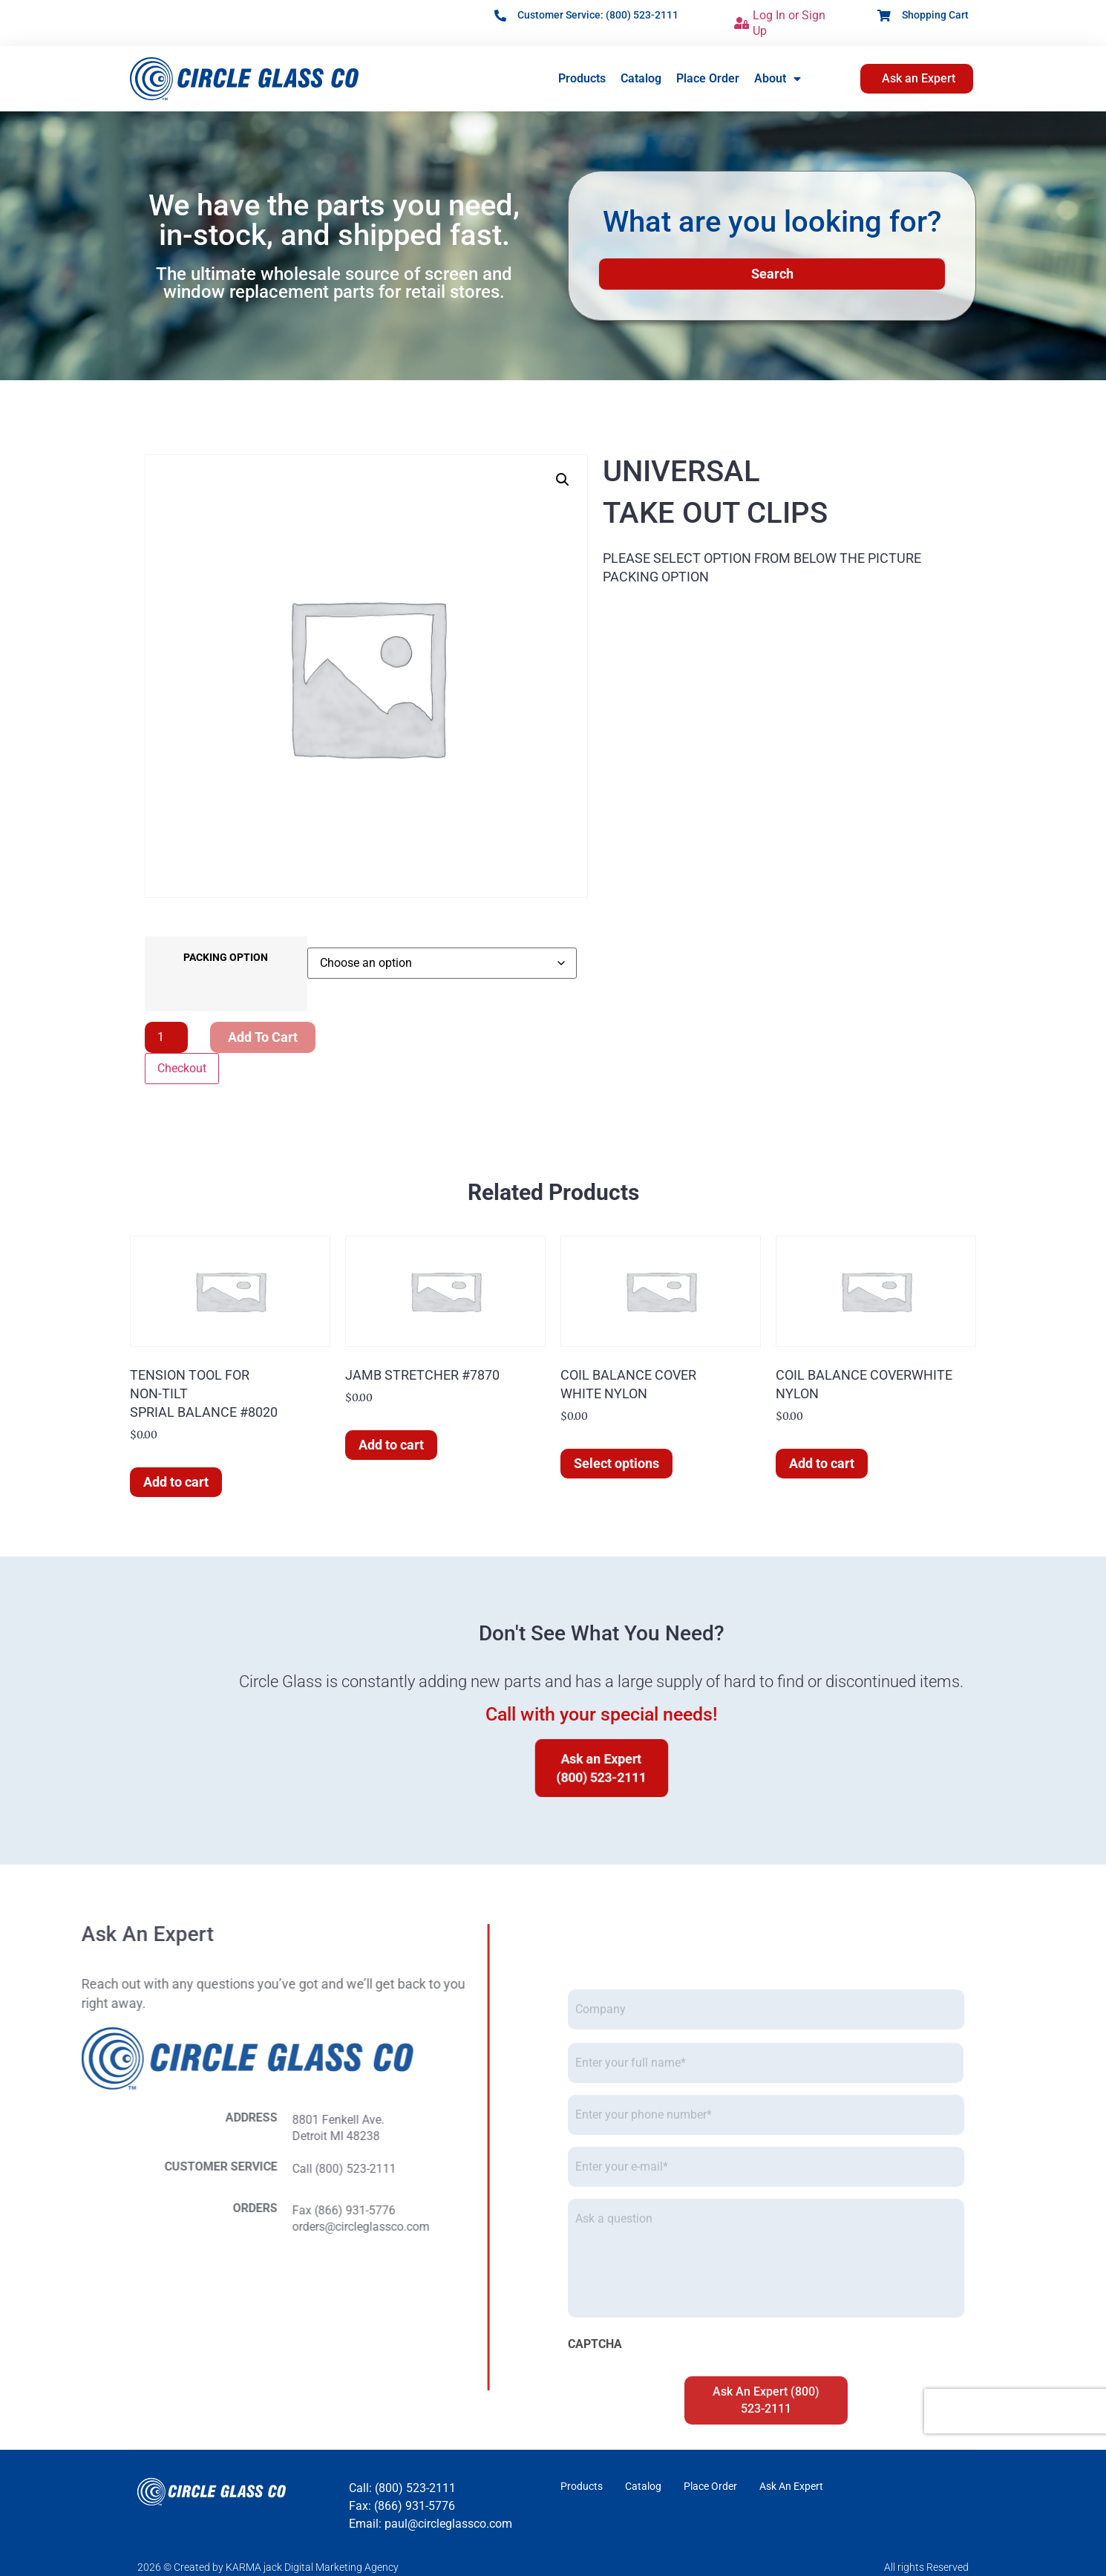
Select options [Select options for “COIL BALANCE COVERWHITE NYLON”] (616, 1463)
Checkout (181, 1068)
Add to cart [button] (176, 1482)
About (777, 78)
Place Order (707, 78)
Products (582, 78)
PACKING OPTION (225, 958)
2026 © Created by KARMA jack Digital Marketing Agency (268, 2567)
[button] (562, 479)
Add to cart (263, 1037)
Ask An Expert (791, 2486)
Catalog (641, 78)
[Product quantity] (166, 1037)
